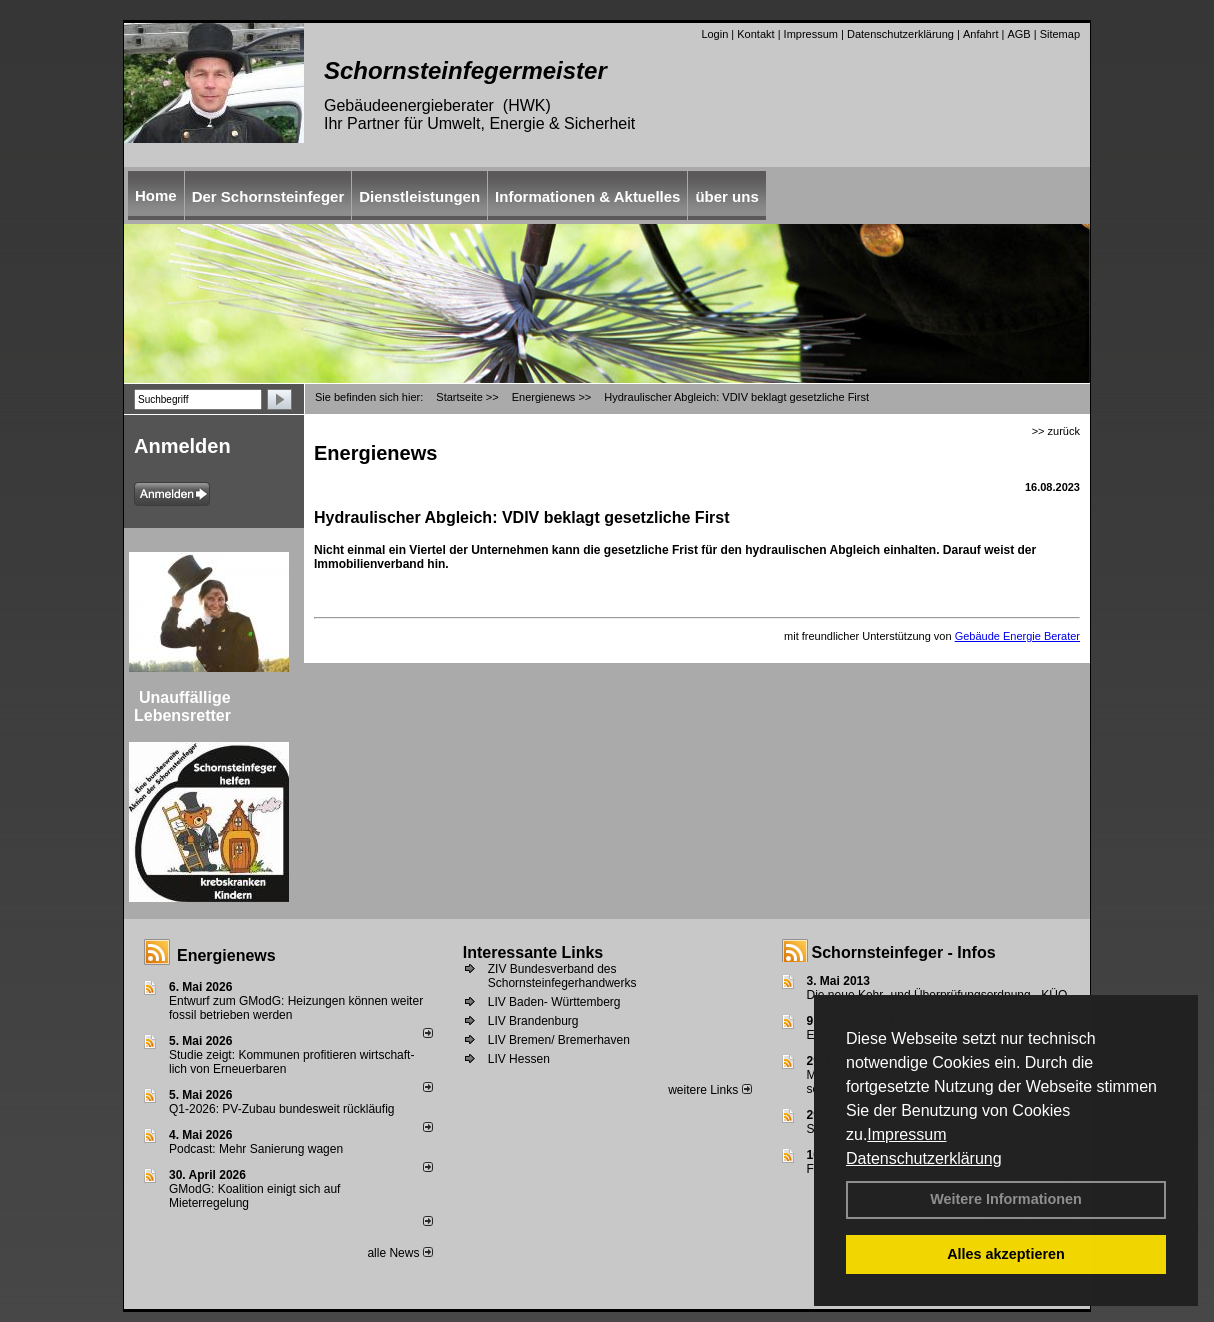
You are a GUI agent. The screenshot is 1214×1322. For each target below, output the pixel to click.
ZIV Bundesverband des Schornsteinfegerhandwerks (562, 976)
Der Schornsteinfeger (268, 196)
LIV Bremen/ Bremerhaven (559, 1040)
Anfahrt (980, 34)
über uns (726, 196)
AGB (1018, 34)
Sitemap (1060, 34)
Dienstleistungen (419, 196)
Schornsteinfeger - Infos (904, 952)
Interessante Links (533, 952)
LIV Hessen (519, 1059)
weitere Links (709, 1090)
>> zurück (1056, 431)
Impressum (906, 1134)
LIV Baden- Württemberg (554, 1002)
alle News (399, 1253)
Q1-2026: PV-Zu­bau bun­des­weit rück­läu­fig (281, 1109)
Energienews (226, 955)
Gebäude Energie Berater (1017, 636)
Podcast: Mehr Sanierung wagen (256, 1149)
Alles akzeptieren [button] (1006, 1254)
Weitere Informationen (1006, 1199)
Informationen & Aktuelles (587, 196)
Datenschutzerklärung (924, 1158)
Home (156, 195)
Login (714, 34)
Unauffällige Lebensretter (182, 706)
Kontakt (755, 34)
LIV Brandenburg (533, 1021)
